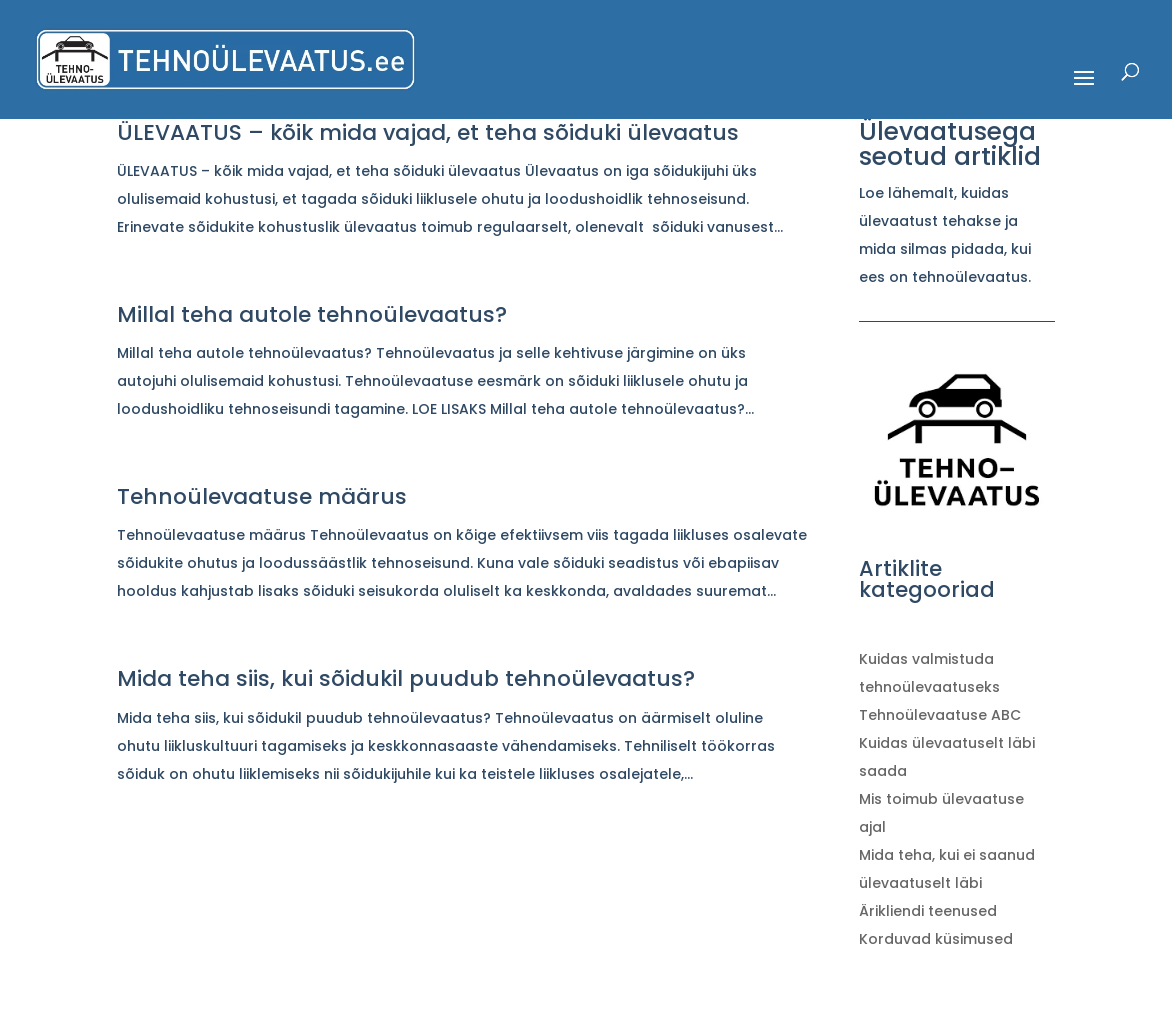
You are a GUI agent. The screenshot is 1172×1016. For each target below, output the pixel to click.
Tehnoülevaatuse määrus (262, 496)
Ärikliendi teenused (928, 911)
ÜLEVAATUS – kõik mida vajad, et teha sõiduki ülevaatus (428, 132)
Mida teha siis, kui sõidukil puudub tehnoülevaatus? (406, 678)
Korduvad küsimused (936, 939)
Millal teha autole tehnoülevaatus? (312, 314)
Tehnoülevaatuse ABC (940, 715)
